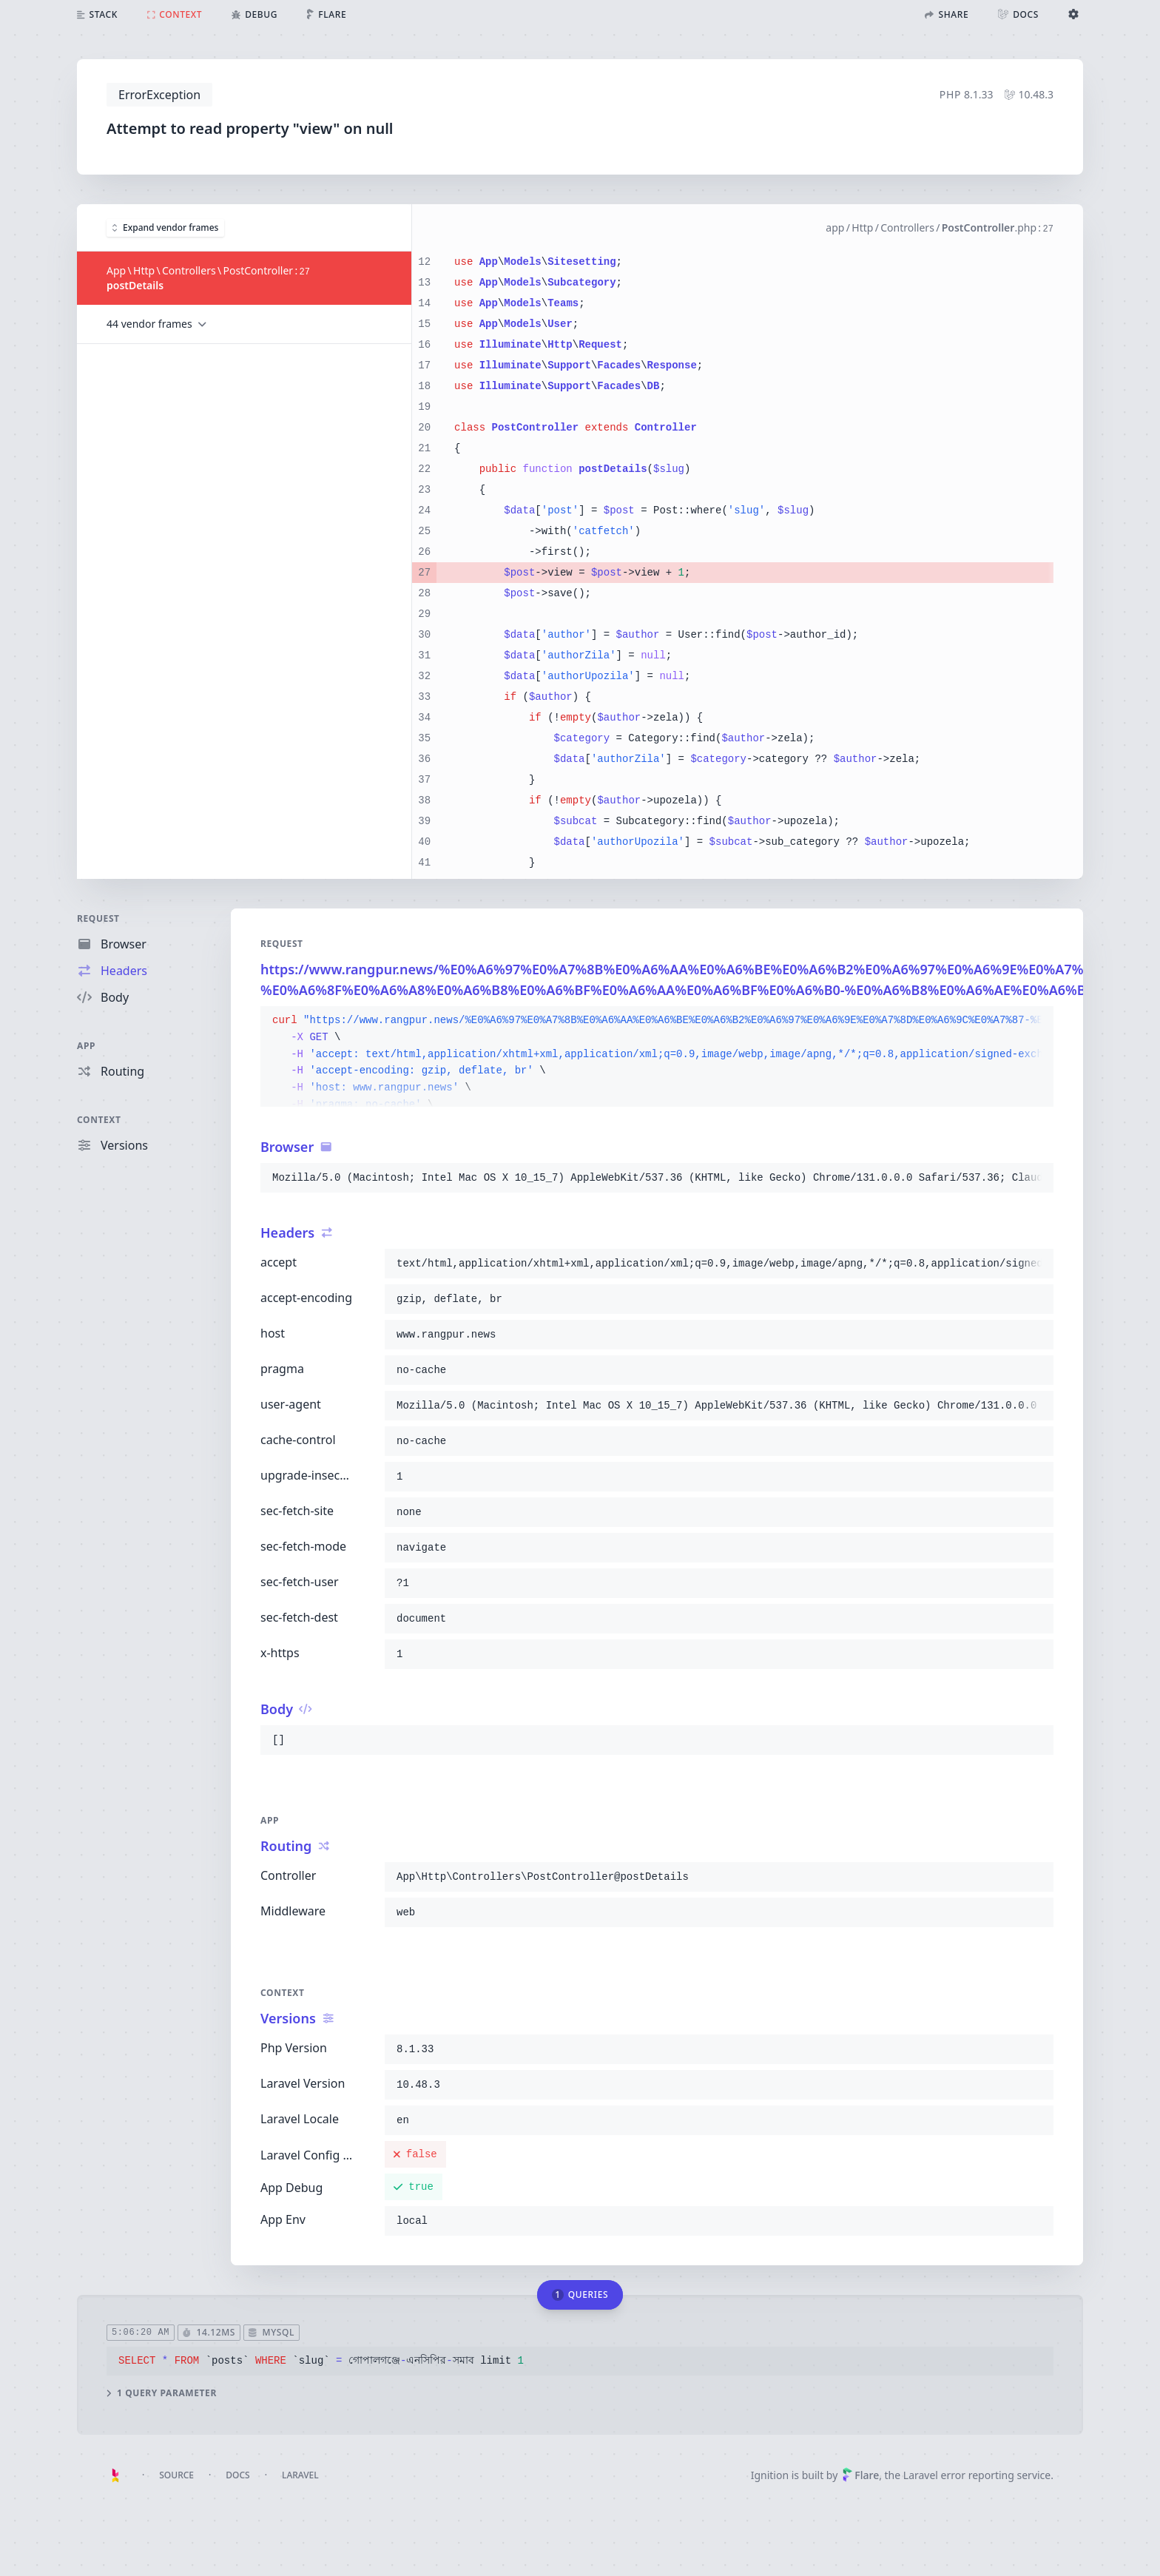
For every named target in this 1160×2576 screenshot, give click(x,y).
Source (176, 2475)
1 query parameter (162, 2392)
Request (98, 918)
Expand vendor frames (165, 226)
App (86, 1045)
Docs (237, 2475)
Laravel (300, 2475)
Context (99, 1119)
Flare (860, 2475)
